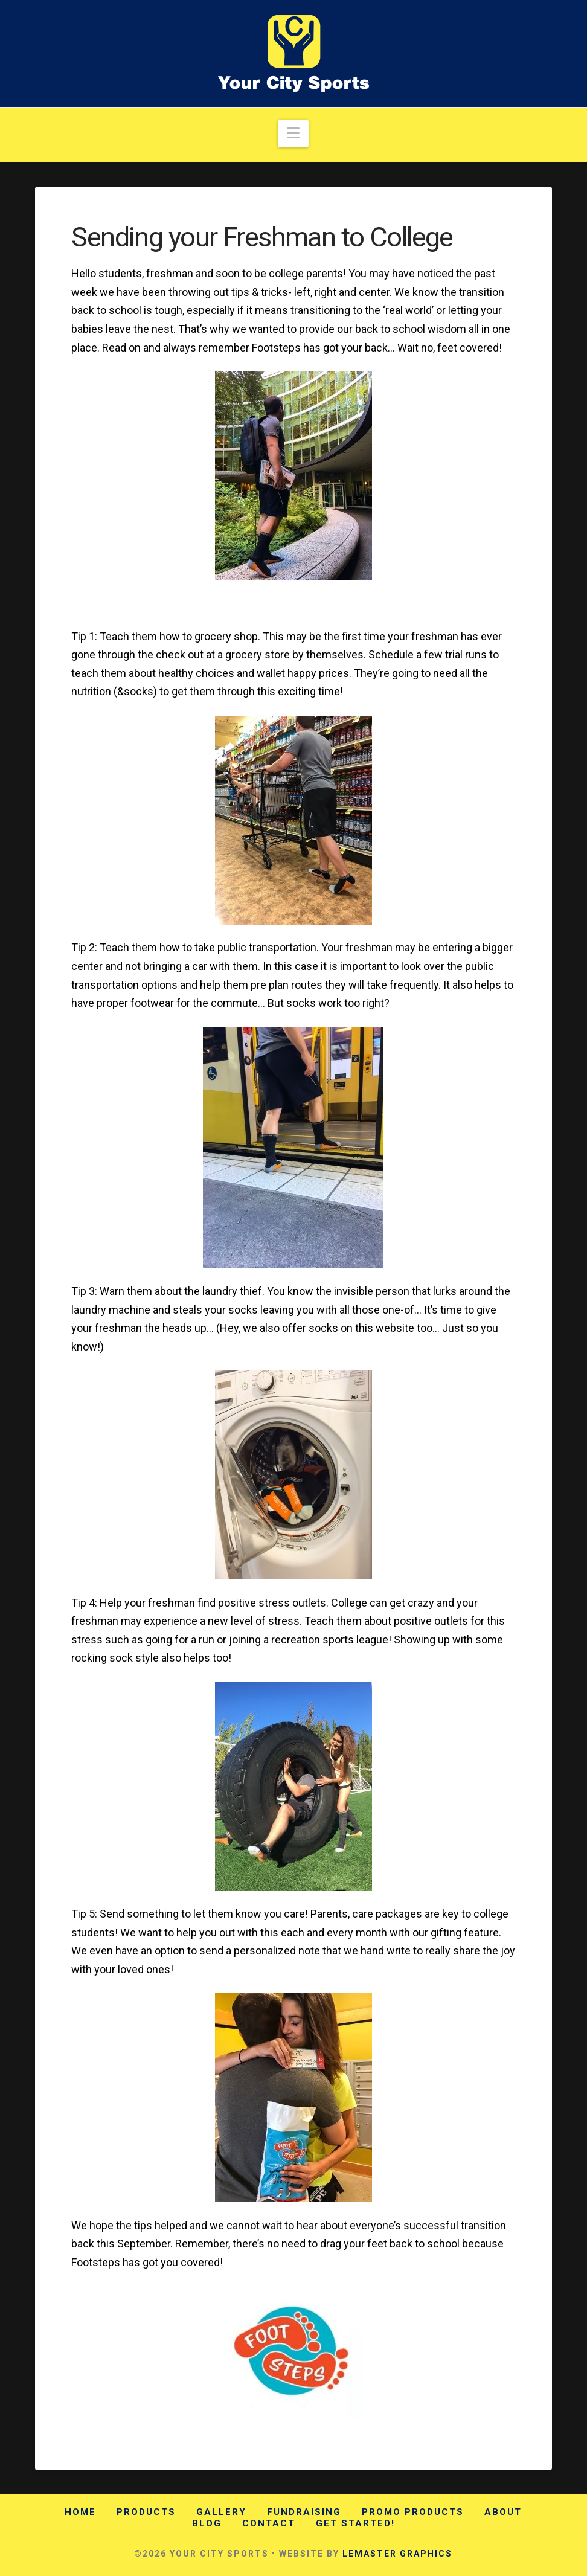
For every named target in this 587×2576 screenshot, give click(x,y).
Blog (207, 2523)
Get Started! (355, 2523)
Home (80, 2512)
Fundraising (304, 2512)
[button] (293, 134)
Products (146, 2512)
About (503, 2512)
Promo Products (413, 2512)
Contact (268, 2523)
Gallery (221, 2512)
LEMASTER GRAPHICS (397, 2553)
